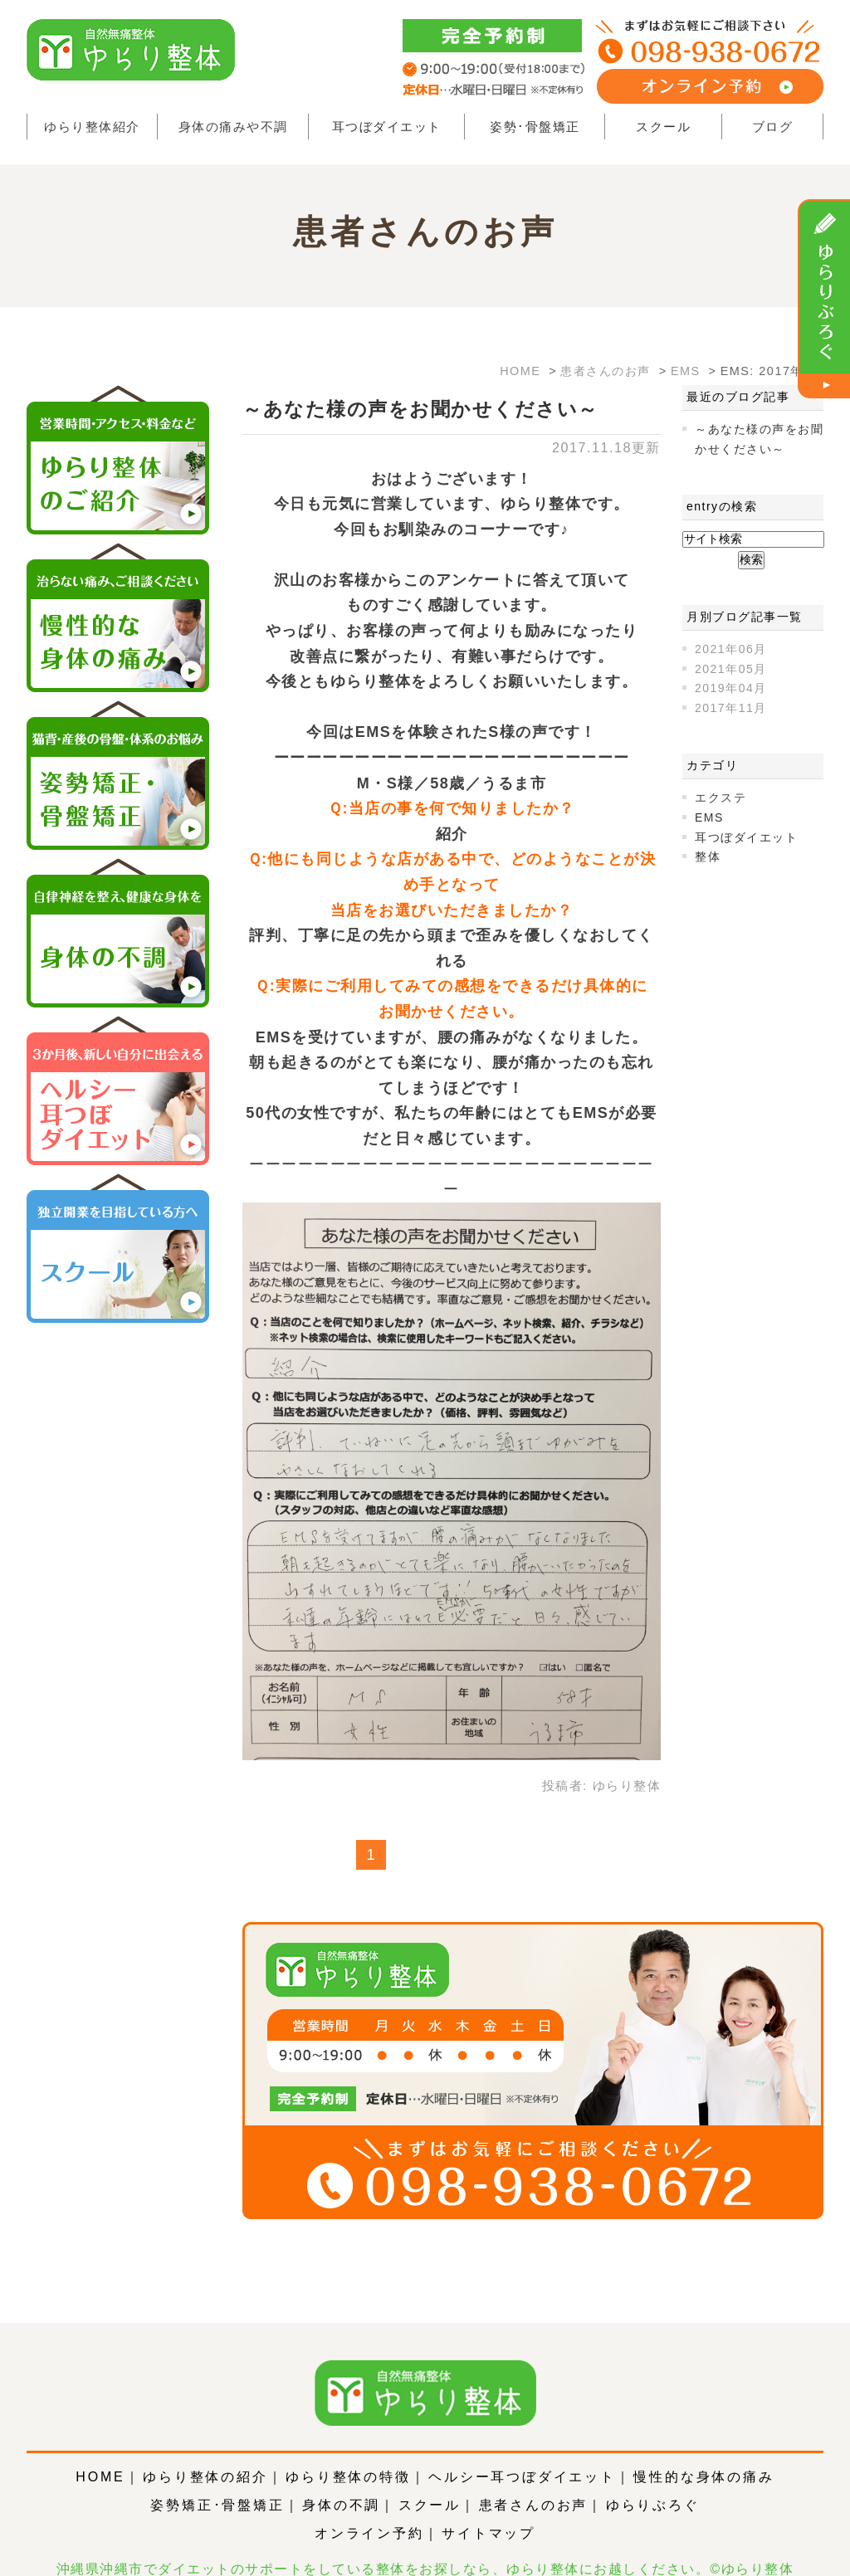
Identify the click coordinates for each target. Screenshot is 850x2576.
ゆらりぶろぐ (653, 2480)
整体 (708, 856)
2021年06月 (731, 649)
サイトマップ (488, 2508)
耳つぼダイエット (387, 127)
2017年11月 (731, 708)
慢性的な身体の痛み (703, 2452)
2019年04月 (731, 688)
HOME (100, 2452)
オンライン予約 (369, 2508)
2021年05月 (731, 669)
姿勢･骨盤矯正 (535, 127)
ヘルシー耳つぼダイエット (522, 2452)
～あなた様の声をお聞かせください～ (420, 409)
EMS (709, 817)
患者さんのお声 (534, 2480)
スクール (663, 127)
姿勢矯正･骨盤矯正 (217, 2480)
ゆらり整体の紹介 (205, 2452)
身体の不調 (341, 2480)
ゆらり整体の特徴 (348, 2452)
